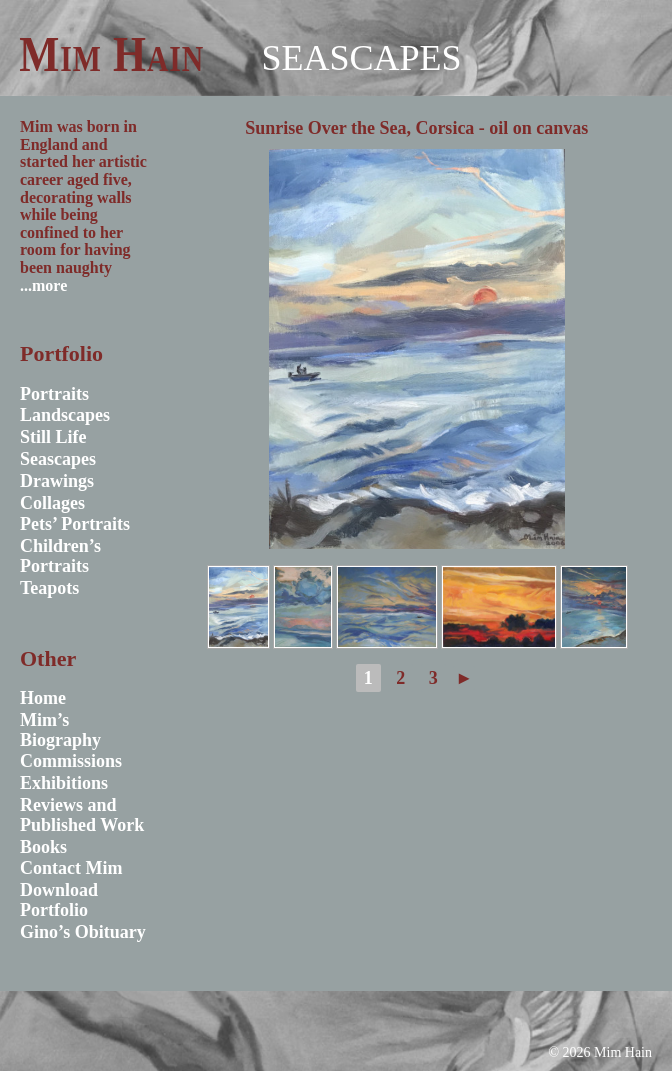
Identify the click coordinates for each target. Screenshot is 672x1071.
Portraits (54, 394)
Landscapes (65, 415)
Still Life (53, 437)
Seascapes (361, 58)
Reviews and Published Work (82, 815)
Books (43, 847)
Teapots (49, 588)
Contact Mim (71, 868)
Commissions (71, 761)
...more (43, 285)
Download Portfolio (59, 900)
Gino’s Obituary (83, 932)
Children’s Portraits (60, 556)
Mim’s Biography (60, 730)
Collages (52, 503)
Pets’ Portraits (75, 524)
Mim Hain (111, 54)
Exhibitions (64, 783)
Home (43, 698)
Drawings (57, 481)
